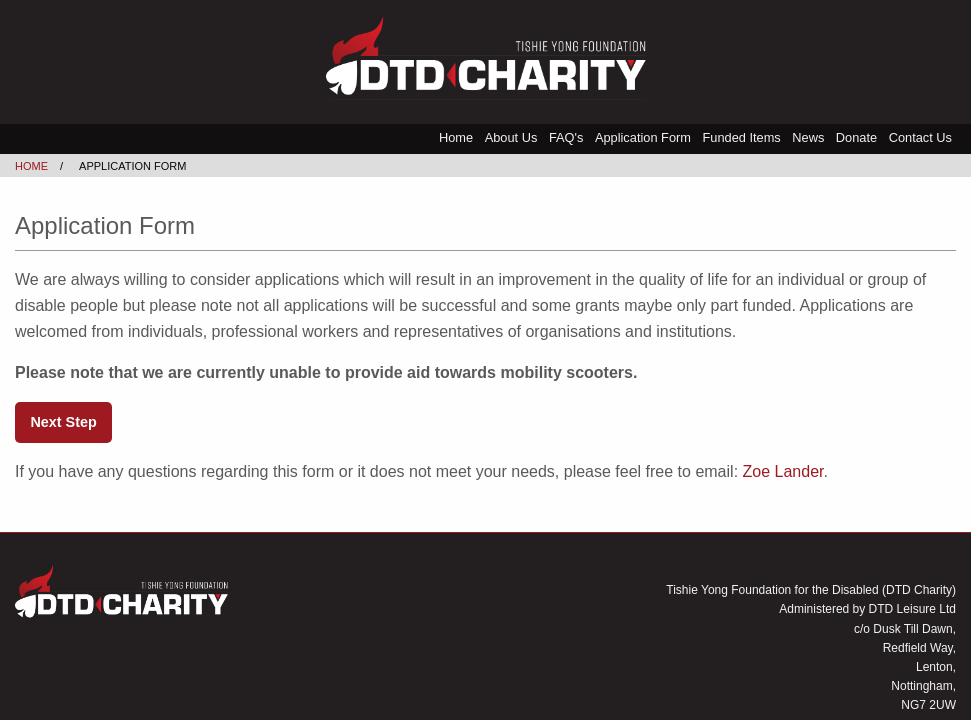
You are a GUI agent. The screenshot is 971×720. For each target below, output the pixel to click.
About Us (511, 137)
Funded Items (741, 137)
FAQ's (566, 137)
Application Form (643, 137)
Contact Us (920, 137)
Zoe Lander (783, 471)
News (808, 137)
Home (456, 137)
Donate (856, 137)
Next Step (63, 422)
